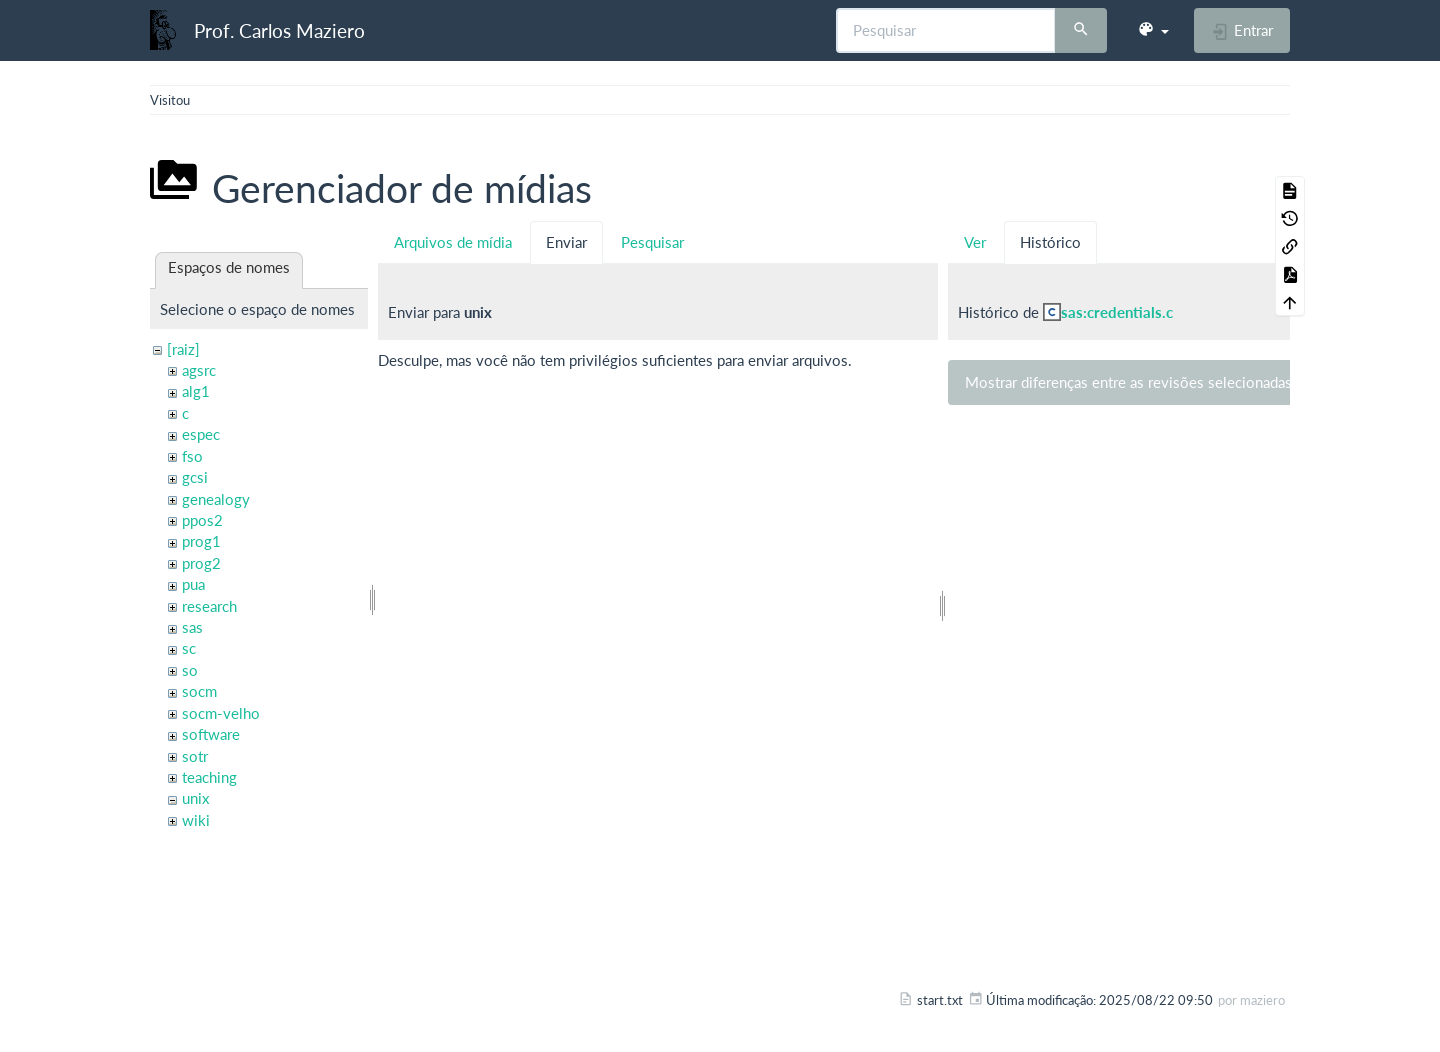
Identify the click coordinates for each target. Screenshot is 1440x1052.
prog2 (201, 563)
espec (201, 434)
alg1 (196, 391)
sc (189, 648)
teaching (209, 777)
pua (193, 584)
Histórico (1050, 242)
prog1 (201, 541)
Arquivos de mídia (453, 242)
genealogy (216, 499)
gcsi (195, 477)
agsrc (199, 370)
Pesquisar (652, 242)
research (209, 606)
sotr (195, 756)
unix (195, 798)
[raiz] (183, 349)
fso (192, 456)
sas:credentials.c (1117, 312)
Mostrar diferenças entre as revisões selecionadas (1128, 382)
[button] (1153, 30)
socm (199, 691)
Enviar (566, 242)
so (190, 670)
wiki (196, 820)
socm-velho (221, 713)
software (211, 734)
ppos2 (202, 520)
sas (192, 627)
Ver (975, 242)
